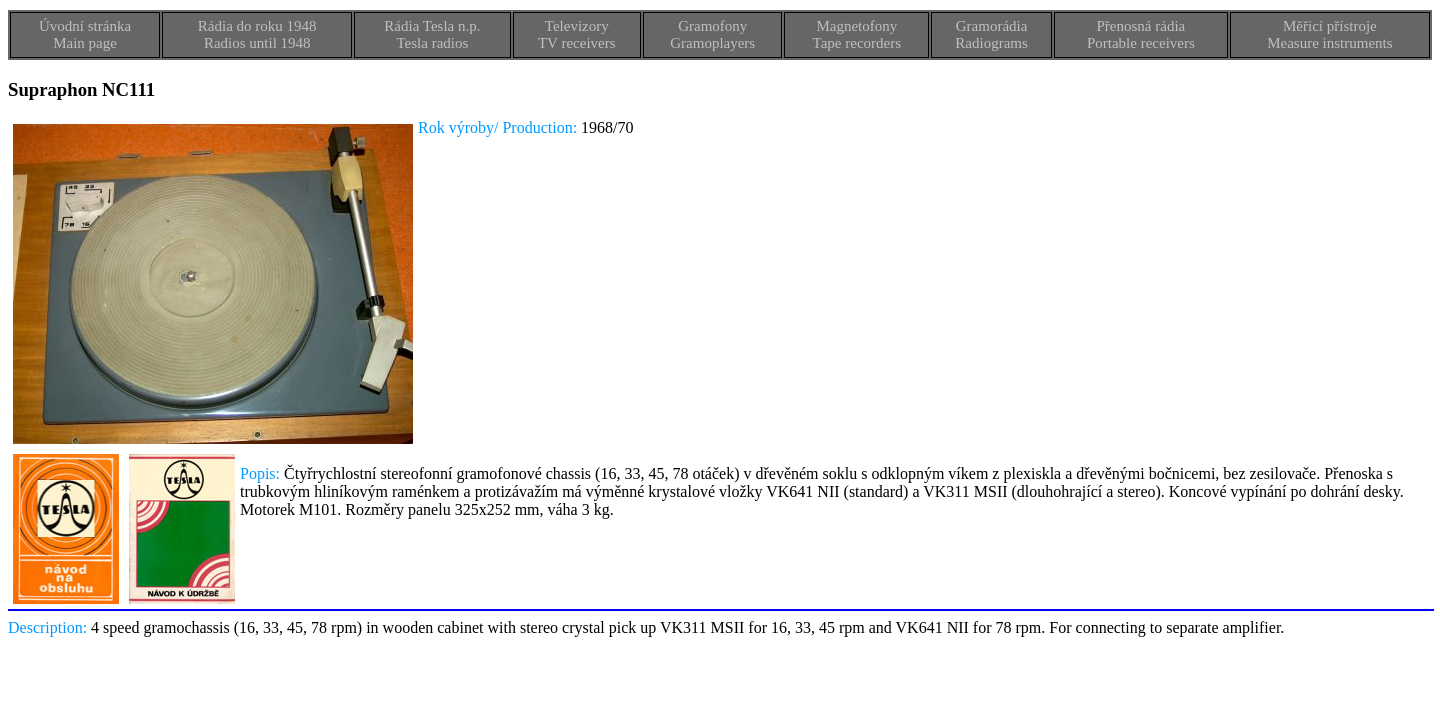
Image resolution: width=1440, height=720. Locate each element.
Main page (85, 43)
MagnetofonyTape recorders (857, 34)
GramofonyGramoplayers (712, 34)
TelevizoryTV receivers (577, 34)
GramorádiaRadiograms (991, 34)
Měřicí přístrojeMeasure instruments (1329, 34)
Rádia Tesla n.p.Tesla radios (432, 34)
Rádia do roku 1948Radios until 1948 (257, 34)
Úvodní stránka (85, 26)
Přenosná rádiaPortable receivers (1141, 34)
